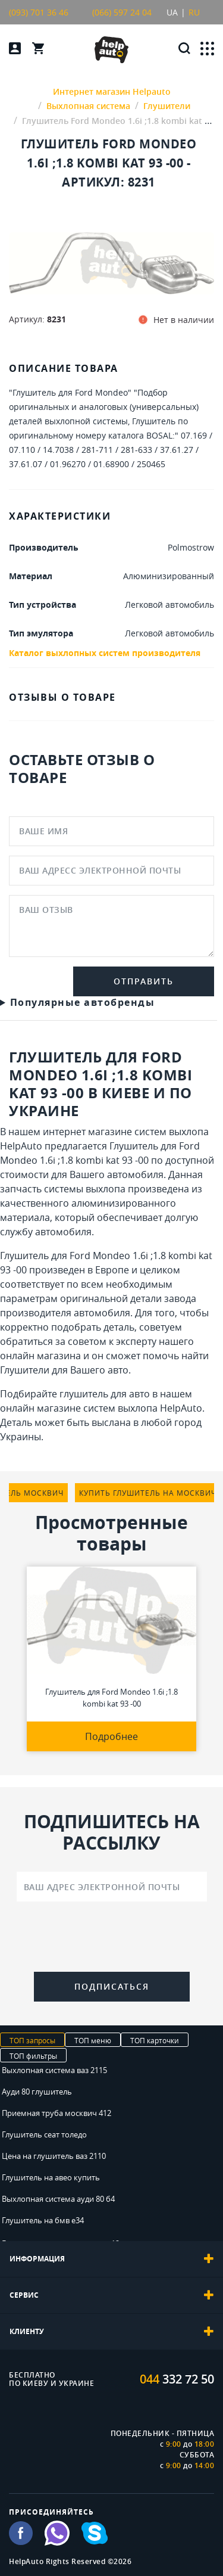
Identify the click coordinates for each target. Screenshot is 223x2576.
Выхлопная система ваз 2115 (54, 2070)
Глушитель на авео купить (51, 2177)
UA (172, 12)
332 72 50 (177, 2379)
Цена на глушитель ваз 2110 (54, 2156)
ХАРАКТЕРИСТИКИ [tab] (60, 516)
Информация (111, 2259)
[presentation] (111, 1939)
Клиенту (111, 2332)
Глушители (24, 1369)
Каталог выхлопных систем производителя (104, 652)
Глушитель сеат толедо (44, 2134)
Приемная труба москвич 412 (56, 2113)
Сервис (111, 2295)
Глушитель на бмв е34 (43, 2220)
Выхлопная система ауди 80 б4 (58, 2198)
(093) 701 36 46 (38, 12)
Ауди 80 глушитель (37, 2091)
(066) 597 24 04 (122, 12)
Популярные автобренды (82, 1002)
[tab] (111, 2259)
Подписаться (111, 1986)
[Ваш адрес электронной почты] (112, 1886)
